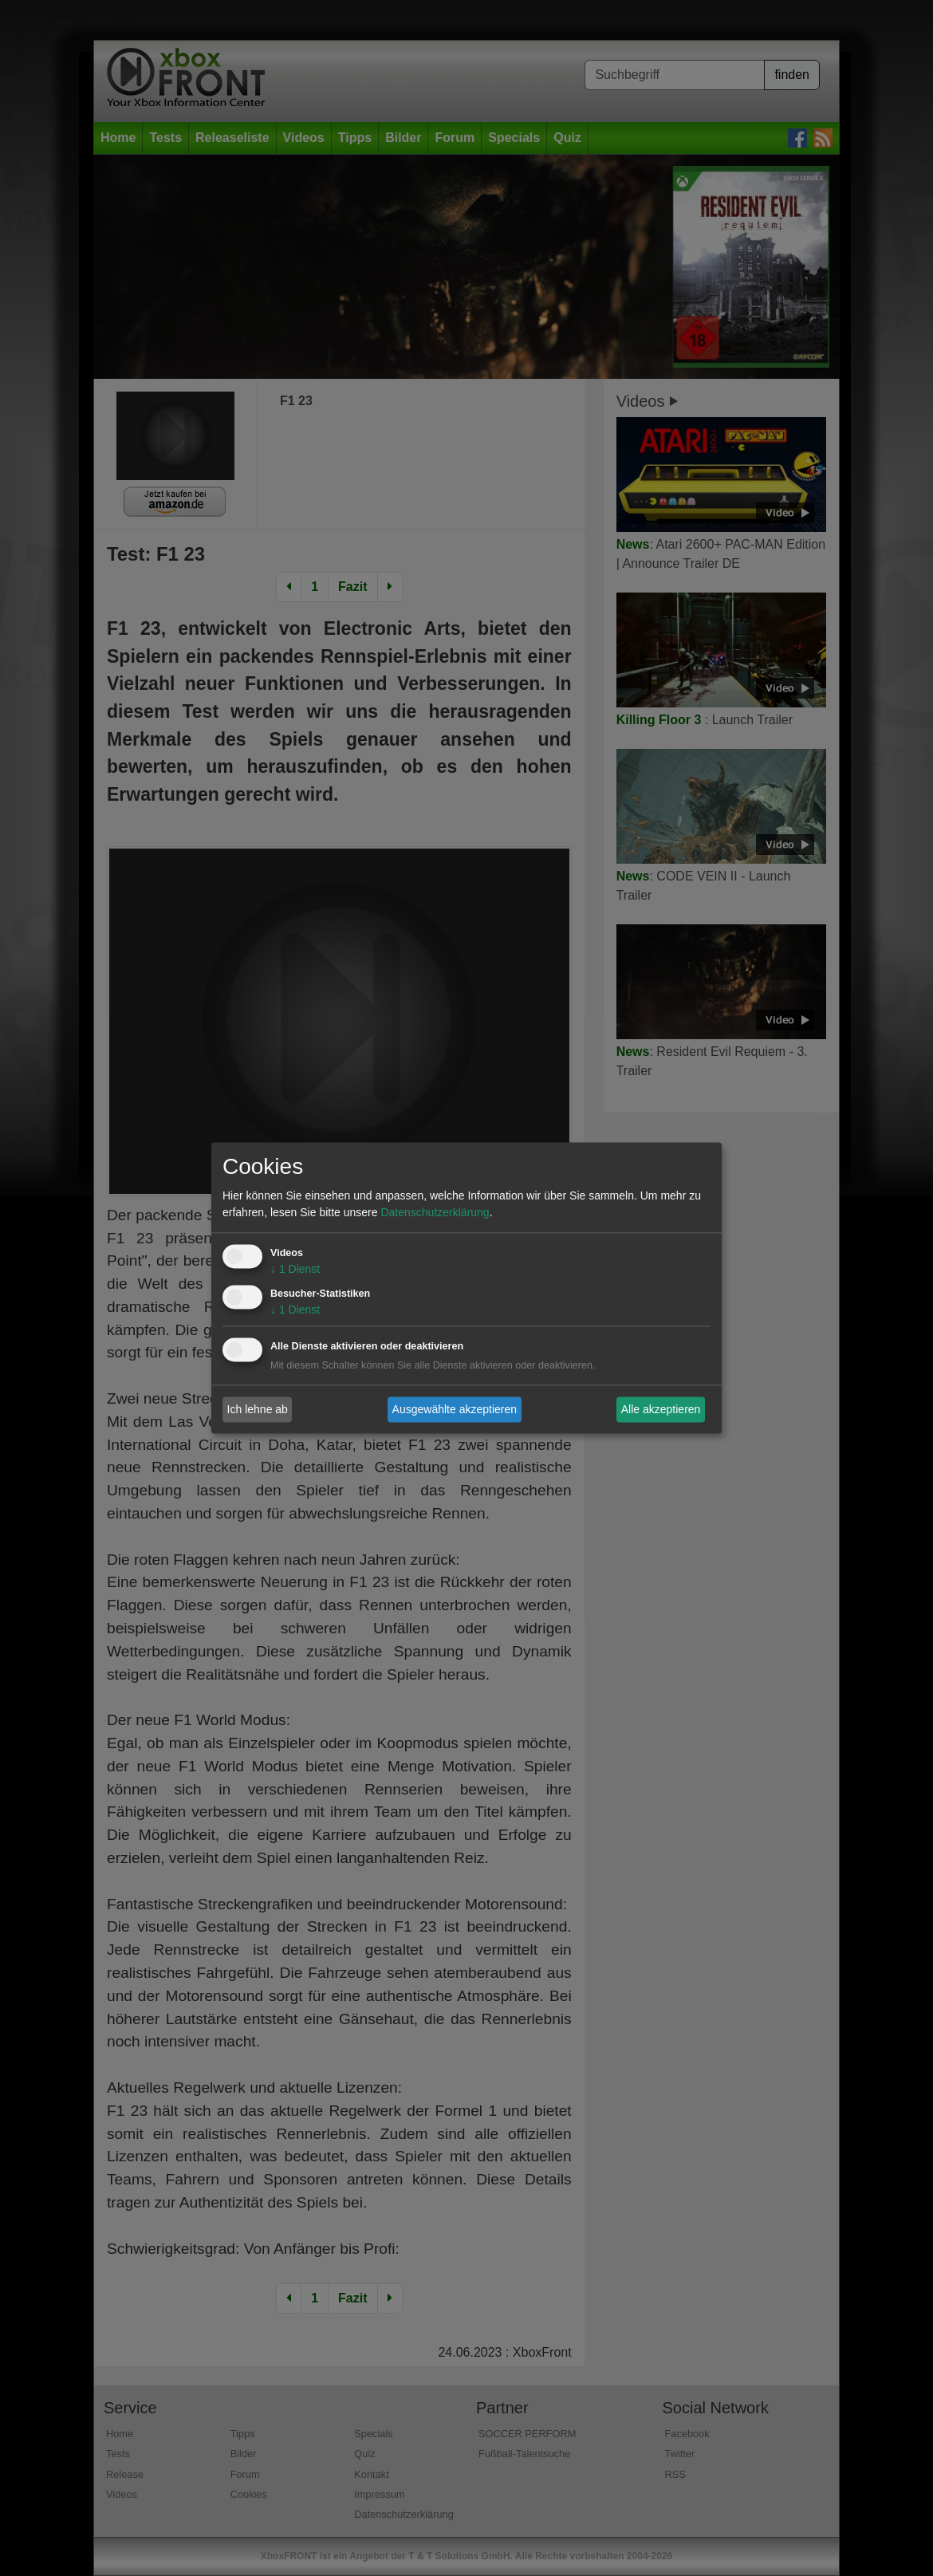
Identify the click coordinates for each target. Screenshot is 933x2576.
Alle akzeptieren (661, 1409)
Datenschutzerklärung (434, 1213)
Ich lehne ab (257, 1409)
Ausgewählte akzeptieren (454, 1409)
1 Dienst (295, 1269)
